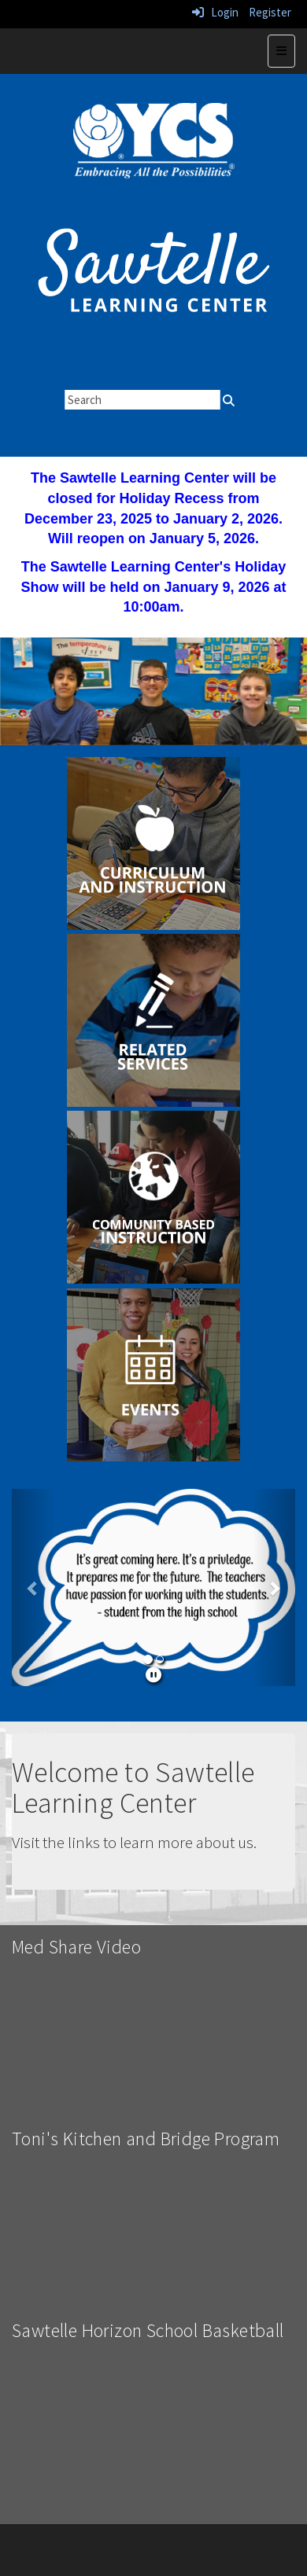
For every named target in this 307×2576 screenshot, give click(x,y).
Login (215, 12)
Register (270, 12)
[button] (33, 1587)
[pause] (153, 1675)
